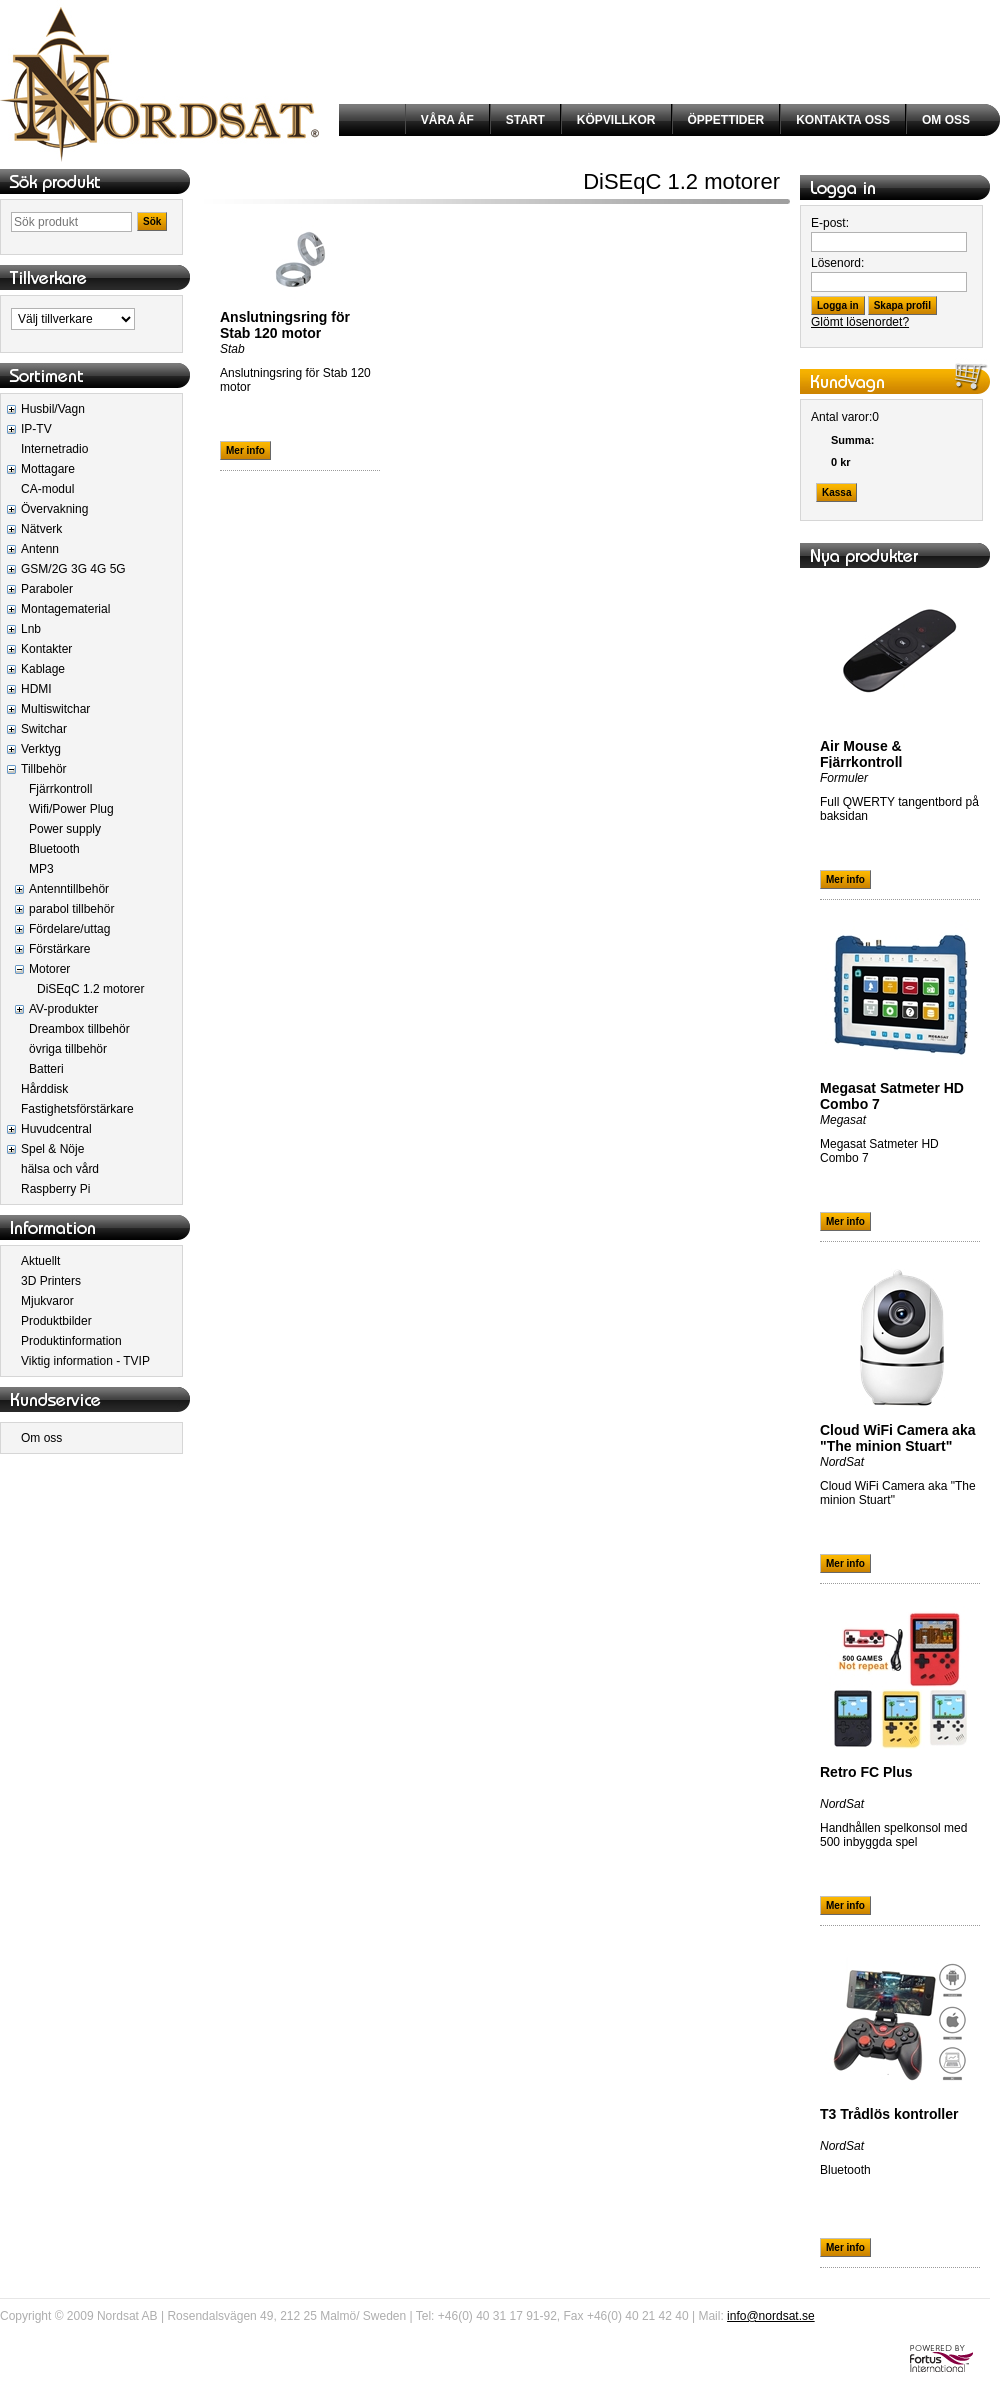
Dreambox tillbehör (79, 1029)
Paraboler (47, 589)
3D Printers (51, 1281)
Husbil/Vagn (53, 409)
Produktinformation (71, 1341)
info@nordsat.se (771, 2316)
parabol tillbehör (71, 909)
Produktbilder (56, 1321)
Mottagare (48, 469)
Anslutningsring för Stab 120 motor (285, 325)
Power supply (65, 829)
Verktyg (41, 749)
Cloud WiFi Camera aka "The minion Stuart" (897, 1438)
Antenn (40, 549)
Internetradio (54, 449)
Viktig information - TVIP (85, 1361)
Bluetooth (54, 849)
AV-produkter (63, 1009)
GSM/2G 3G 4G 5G (73, 569)
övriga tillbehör (68, 1049)
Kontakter (46, 649)
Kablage (43, 669)
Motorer (49, 969)
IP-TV (36, 429)
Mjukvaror (47, 1301)
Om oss (41, 1438)
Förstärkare (59, 949)
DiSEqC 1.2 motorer (90, 989)
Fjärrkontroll (60, 789)
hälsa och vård (60, 1169)
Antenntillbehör (69, 889)
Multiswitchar (55, 709)
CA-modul (47, 489)
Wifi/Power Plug (71, 809)
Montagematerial (65, 609)
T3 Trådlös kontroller (889, 2114)
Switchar (44, 729)
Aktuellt (40, 1261)
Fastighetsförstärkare (77, 1109)
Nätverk (41, 529)
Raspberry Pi (55, 1189)
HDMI (36, 689)
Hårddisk (44, 1089)
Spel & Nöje (52, 1149)
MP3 (41, 869)
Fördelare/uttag (69, 929)
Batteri (46, 1069)
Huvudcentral (56, 1129)
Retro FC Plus (866, 1772)
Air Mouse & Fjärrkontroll (861, 754)
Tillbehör (44, 769)
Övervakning (54, 509)
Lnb (31, 629)
